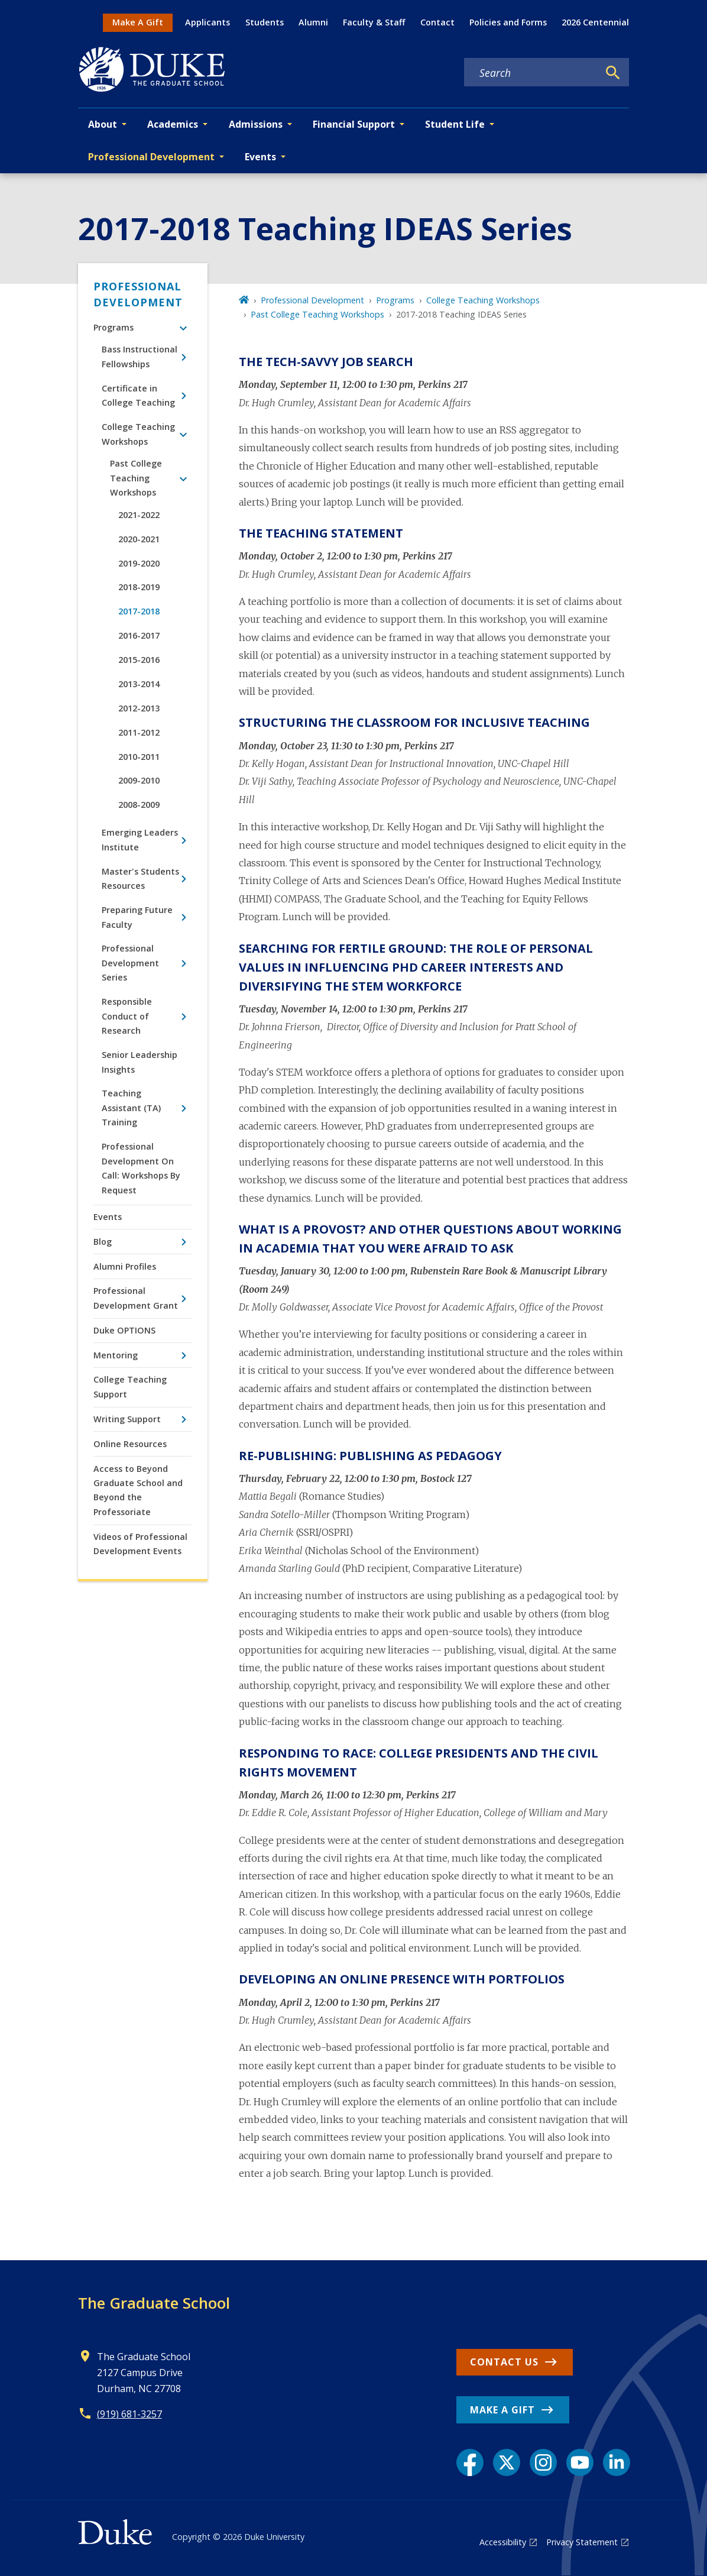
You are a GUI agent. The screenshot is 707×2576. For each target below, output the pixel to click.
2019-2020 (139, 563)
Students (264, 22)
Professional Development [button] (151, 156)
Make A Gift (137, 22)
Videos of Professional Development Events (140, 1543)
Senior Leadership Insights (139, 1062)
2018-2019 (139, 587)
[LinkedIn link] (616, 2462)
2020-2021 (139, 539)
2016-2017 (139, 635)
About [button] (102, 124)
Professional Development (138, 294)
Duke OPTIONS (124, 1330)
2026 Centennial (595, 22)
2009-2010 (139, 780)
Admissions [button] (256, 124)
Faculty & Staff (374, 22)
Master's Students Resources (140, 878)
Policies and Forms (508, 22)
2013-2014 (139, 684)
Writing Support (127, 1419)
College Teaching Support (130, 1386)
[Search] (613, 73)
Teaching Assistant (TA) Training (131, 1108)
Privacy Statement (582, 2542)
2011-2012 (139, 732)
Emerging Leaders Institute (140, 839)
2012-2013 (139, 708)
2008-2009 (139, 804)
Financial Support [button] (354, 124)
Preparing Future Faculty (137, 917)
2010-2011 (139, 756)
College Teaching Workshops (138, 433)
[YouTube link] (580, 2462)
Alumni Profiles (124, 1266)
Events (107, 1216)
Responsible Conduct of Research (127, 1016)
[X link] (506, 2462)
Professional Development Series (130, 963)
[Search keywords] (531, 73)
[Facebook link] (470, 2462)
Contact (437, 22)
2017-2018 (139, 611)
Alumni (313, 22)
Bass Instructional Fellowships (139, 356)
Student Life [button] (455, 124)
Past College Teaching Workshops (136, 478)
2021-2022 (139, 514)
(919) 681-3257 (129, 2413)
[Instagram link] (543, 2462)
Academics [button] (172, 124)
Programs (113, 327)
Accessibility (502, 2542)
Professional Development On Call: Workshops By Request (141, 1168)
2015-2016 (139, 659)
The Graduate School (154, 2302)
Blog (102, 1241)
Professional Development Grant (135, 1297)
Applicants (207, 22)
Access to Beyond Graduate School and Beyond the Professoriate (138, 1490)
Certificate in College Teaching (138, 395)
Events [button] (260, 156)
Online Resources (130, 1443)
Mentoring (115, 1355)
